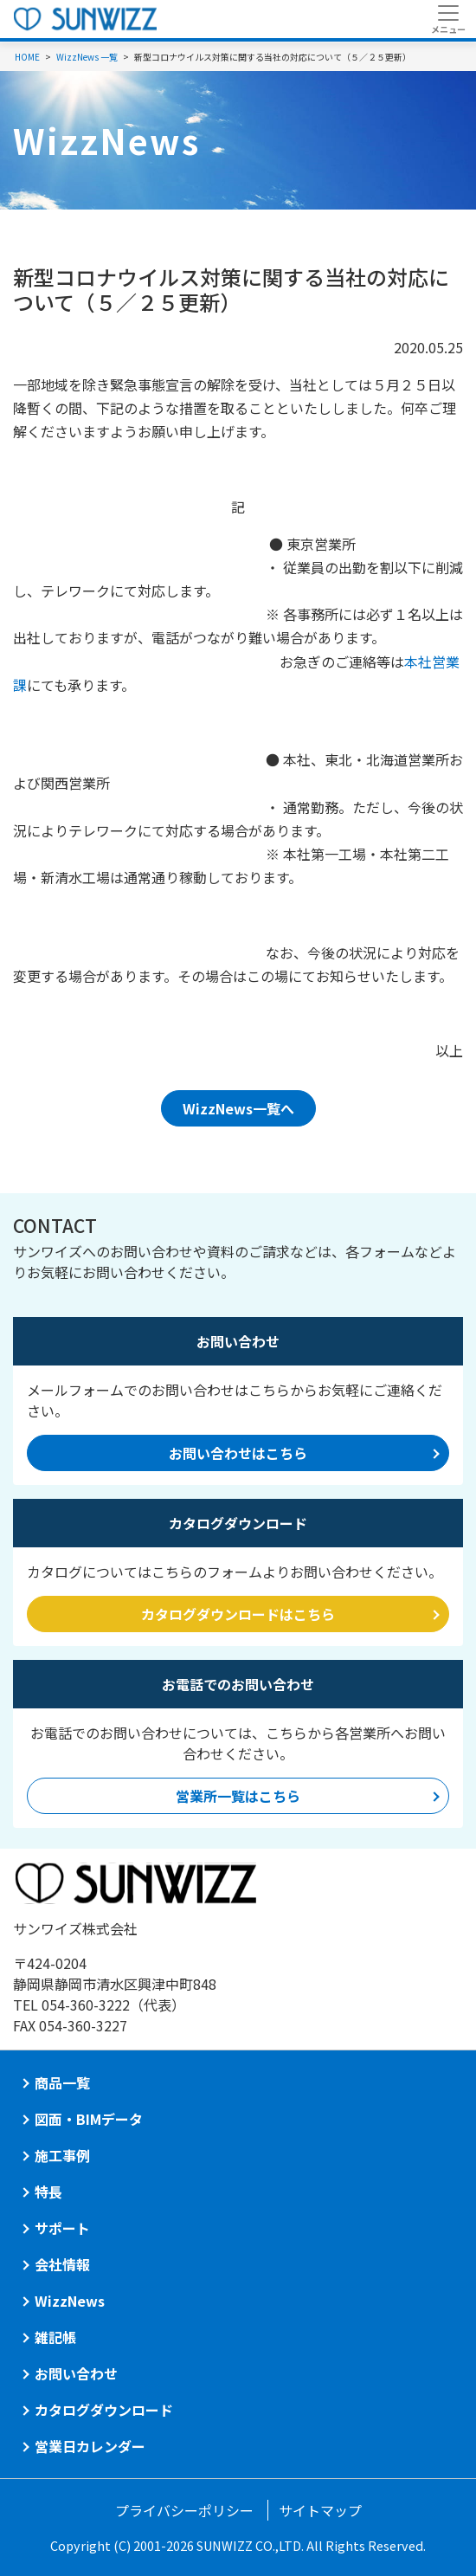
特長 (48, 2191)
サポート (62, 2228)
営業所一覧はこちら (238, 1795)
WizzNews (70, 2300)
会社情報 (62, 2264)
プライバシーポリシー (184, 2510)
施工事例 (62, 2155)
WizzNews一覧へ (238, 1108)
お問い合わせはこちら (238, 1453)
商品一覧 (62, 2082)
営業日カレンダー (90, 2446)
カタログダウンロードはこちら (238, 1614)
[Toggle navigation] (448, 19)
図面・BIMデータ (89, 2118)
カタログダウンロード (104, 2409)
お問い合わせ (76, 2373)
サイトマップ (320, 2510)
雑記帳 (55, 2337)
